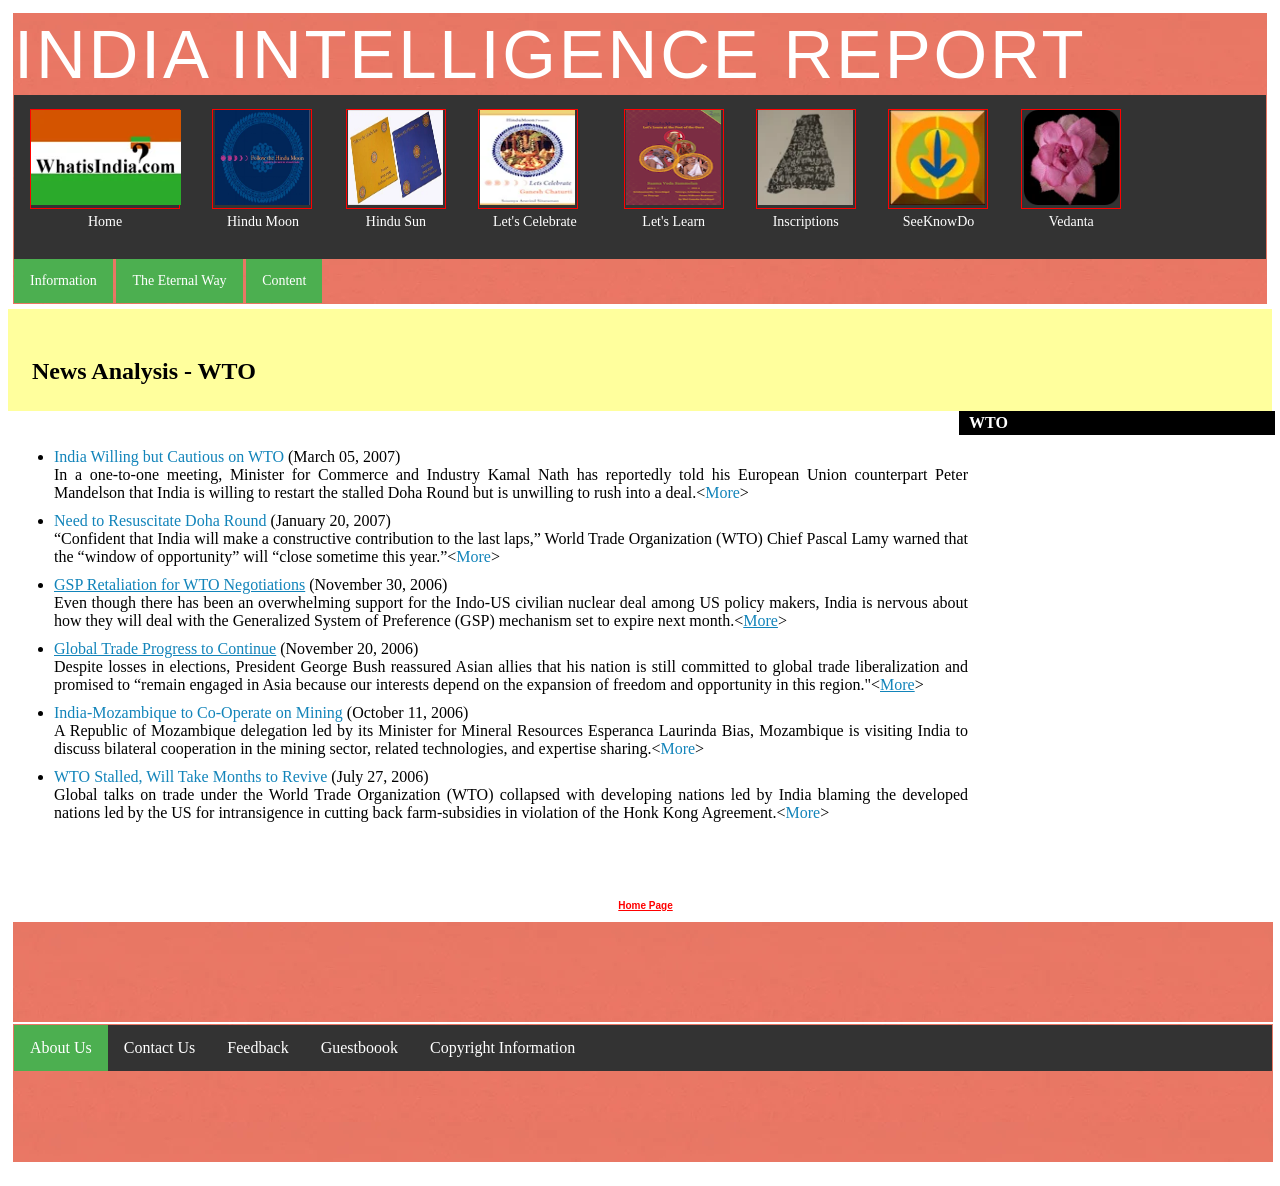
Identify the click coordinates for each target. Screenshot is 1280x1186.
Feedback (257, 1047)
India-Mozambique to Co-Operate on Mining (198, 712)
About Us (61, 1047)
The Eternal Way (179, 280)
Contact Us (160, 1047)
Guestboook (359, 1047)
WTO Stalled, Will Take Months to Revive (190, 776)
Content (284, 280)
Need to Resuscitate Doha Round (160, 520)
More (722, 492)
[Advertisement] (1122, 663)
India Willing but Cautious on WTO (169, 456)
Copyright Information (502, 1047)
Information (63, 280)
